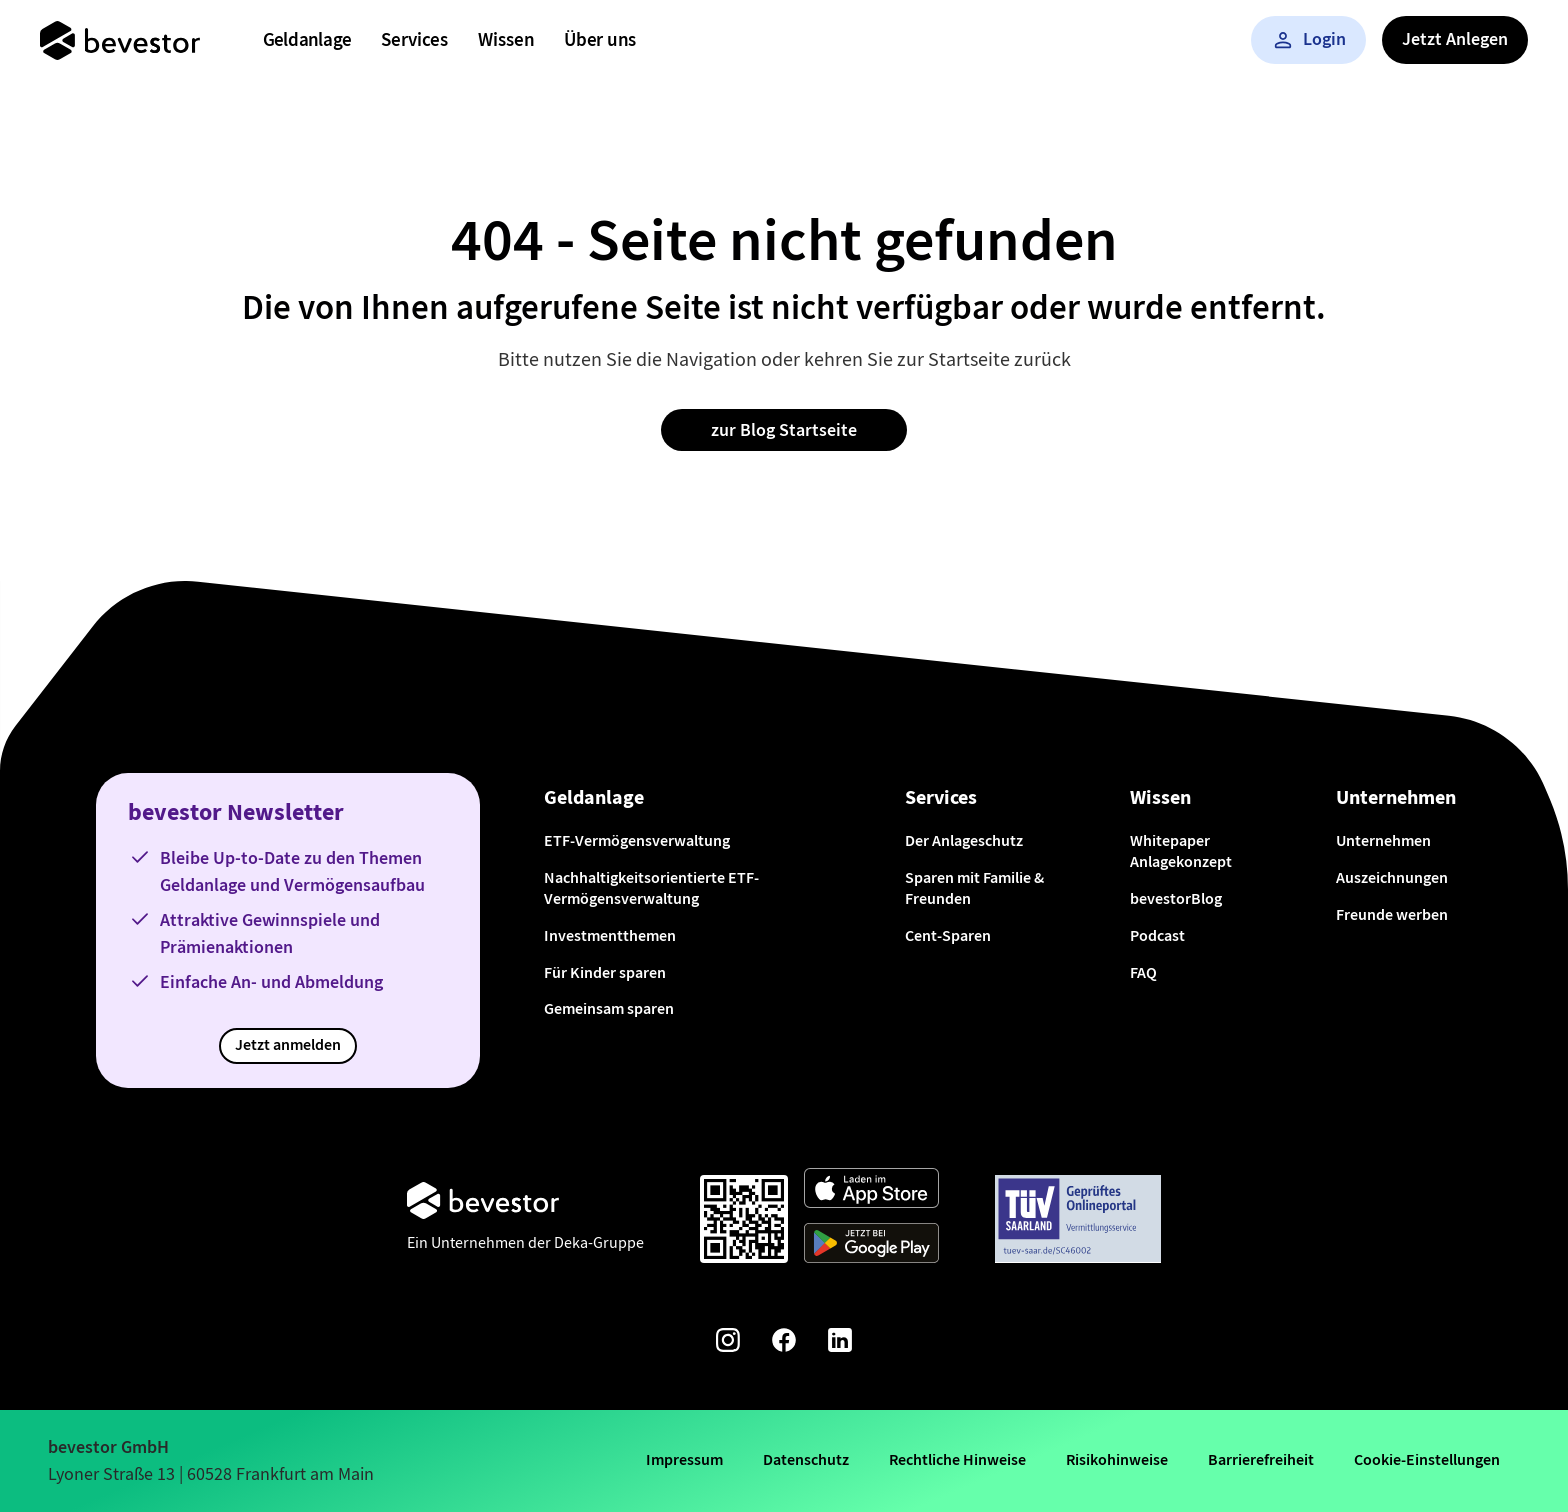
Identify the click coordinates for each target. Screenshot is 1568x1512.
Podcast (1157, 935)
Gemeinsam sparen (609, 1008)
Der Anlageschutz (964, 840)
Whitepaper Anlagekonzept (1181, 851)
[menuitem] (307, 40)
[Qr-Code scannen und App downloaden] (744, 1219)
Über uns (600, 39)
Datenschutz (806, 1459)
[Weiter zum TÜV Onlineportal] (1078, 1219)
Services (414, 39)
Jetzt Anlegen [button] (1455, 39)
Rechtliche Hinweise (957, 1459)
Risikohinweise (1117, 1459)
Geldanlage (307, 39)
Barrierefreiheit (1261, 1459)
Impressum (684, 1459)
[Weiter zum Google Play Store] (871, 1246)
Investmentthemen (610, 935)
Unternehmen (1383, 840)
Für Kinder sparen (605, 972)
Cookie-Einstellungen (1427, 1459)
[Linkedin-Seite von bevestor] (840, 1343)
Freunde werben (1392, 914)
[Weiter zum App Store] (871, 1191)
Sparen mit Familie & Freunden (974, 888)
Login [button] (1308, 39)
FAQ (1143, 972)
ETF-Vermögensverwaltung (637, 840)
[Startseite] (120, 40)
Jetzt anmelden (288, 1044)
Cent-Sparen (948, 935)
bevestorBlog (1176, 898)
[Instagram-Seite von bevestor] (728, 1343)
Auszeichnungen (1392, 877)
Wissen (506, 39)
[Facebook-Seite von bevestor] (784, 1343)
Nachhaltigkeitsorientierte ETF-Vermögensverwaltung (651, 888)
